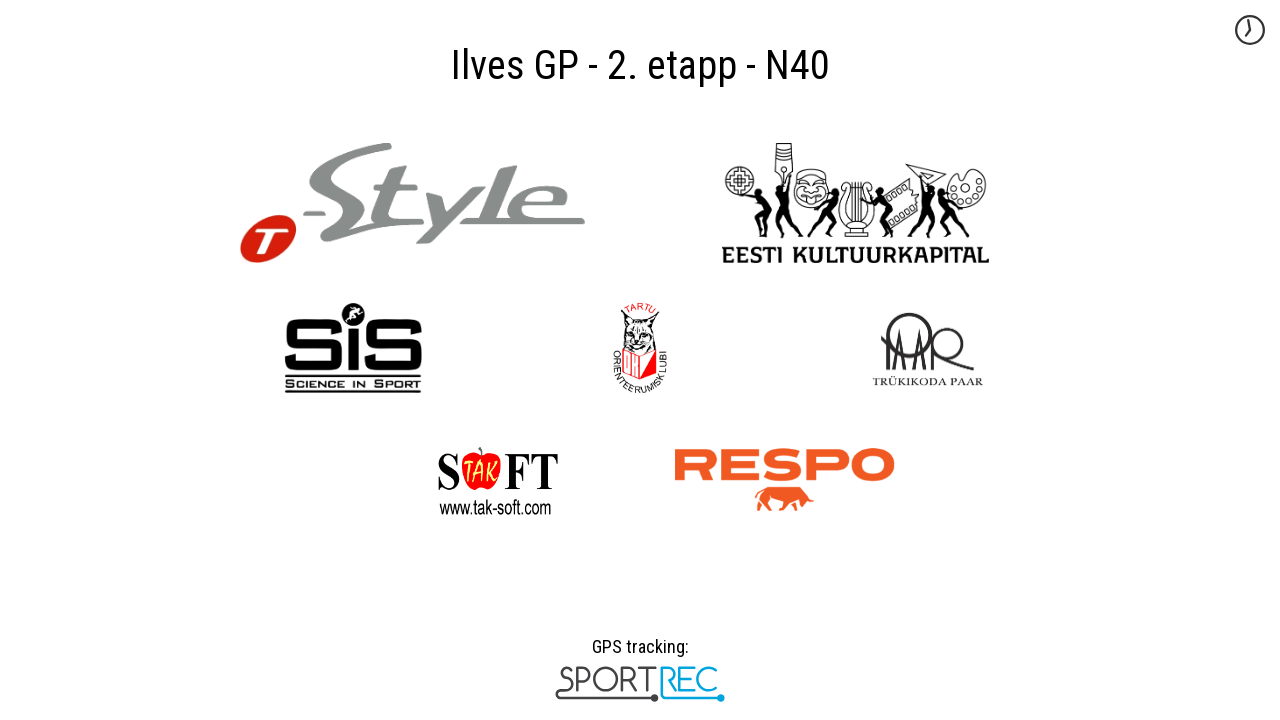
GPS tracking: (639, 654)
